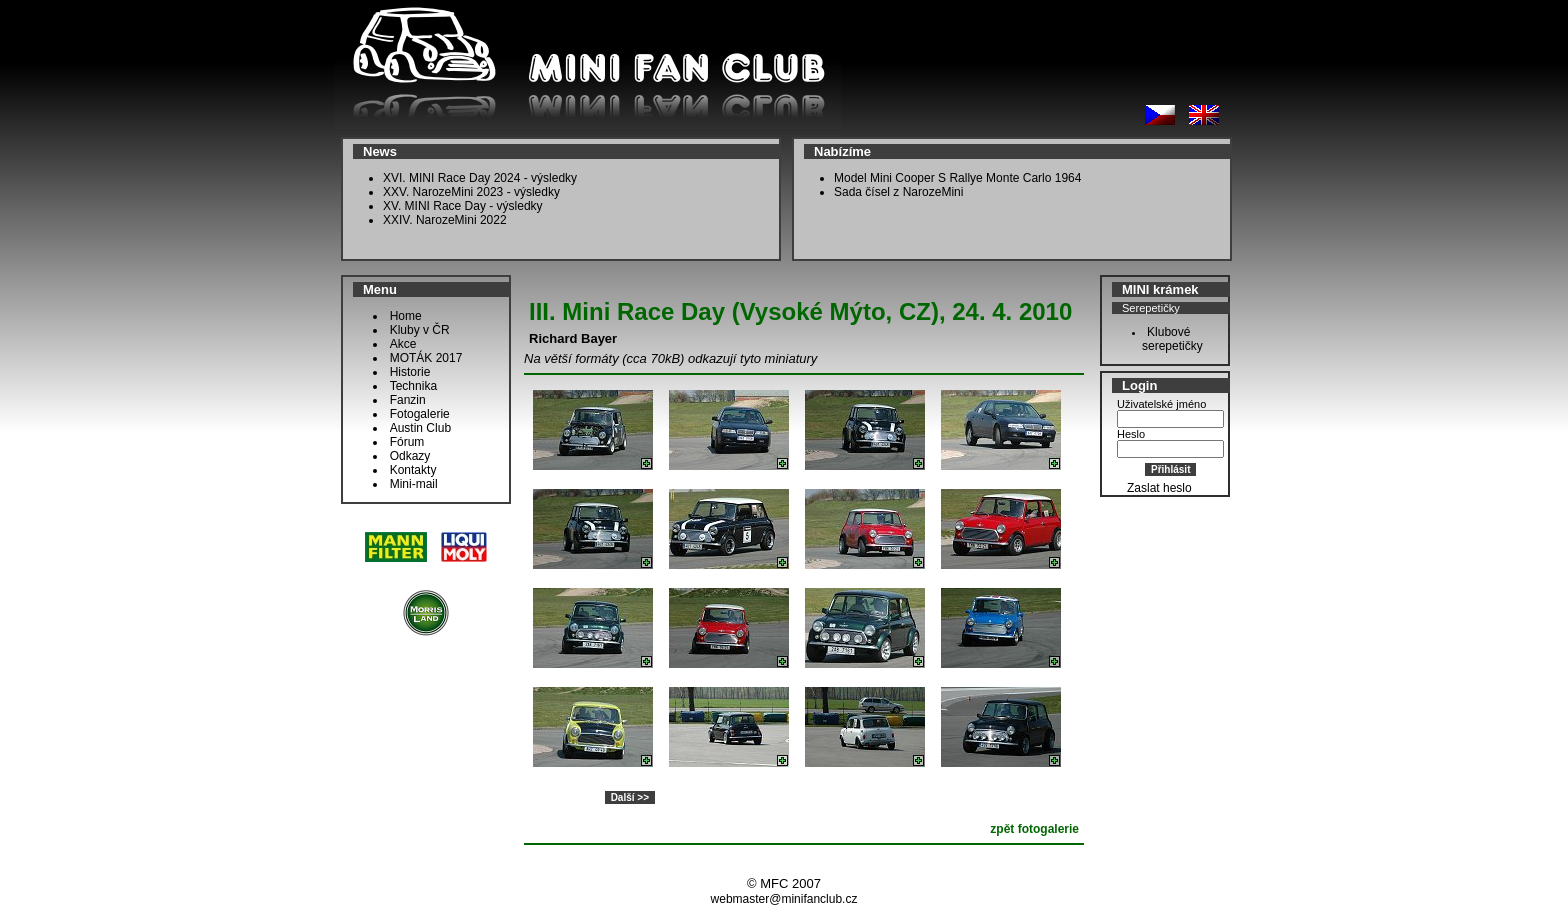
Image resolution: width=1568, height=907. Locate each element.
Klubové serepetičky (1167, 339)
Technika (413, 386)
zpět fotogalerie (1034, 829)
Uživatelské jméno (1161, 404)
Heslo (1131, 434)
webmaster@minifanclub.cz (784, 899)
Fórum (407, 442)
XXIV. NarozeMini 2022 (445, 220)
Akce (403, 344)
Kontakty (413, 470)
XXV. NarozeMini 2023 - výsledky (471, 192)
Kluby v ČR (420, 330)
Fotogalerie (420, 414)
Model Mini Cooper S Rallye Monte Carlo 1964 (957, 178)
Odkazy (410, 456)
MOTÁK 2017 (426, 358)
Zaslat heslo (1159, 488)
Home (406, 316)
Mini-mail (414, 484)
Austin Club (420, 428)
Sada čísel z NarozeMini (898, 192)
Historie (410, 372)
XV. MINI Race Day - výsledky (463, 206)
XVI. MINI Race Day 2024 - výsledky (480, 178)
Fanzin (408, 400)
